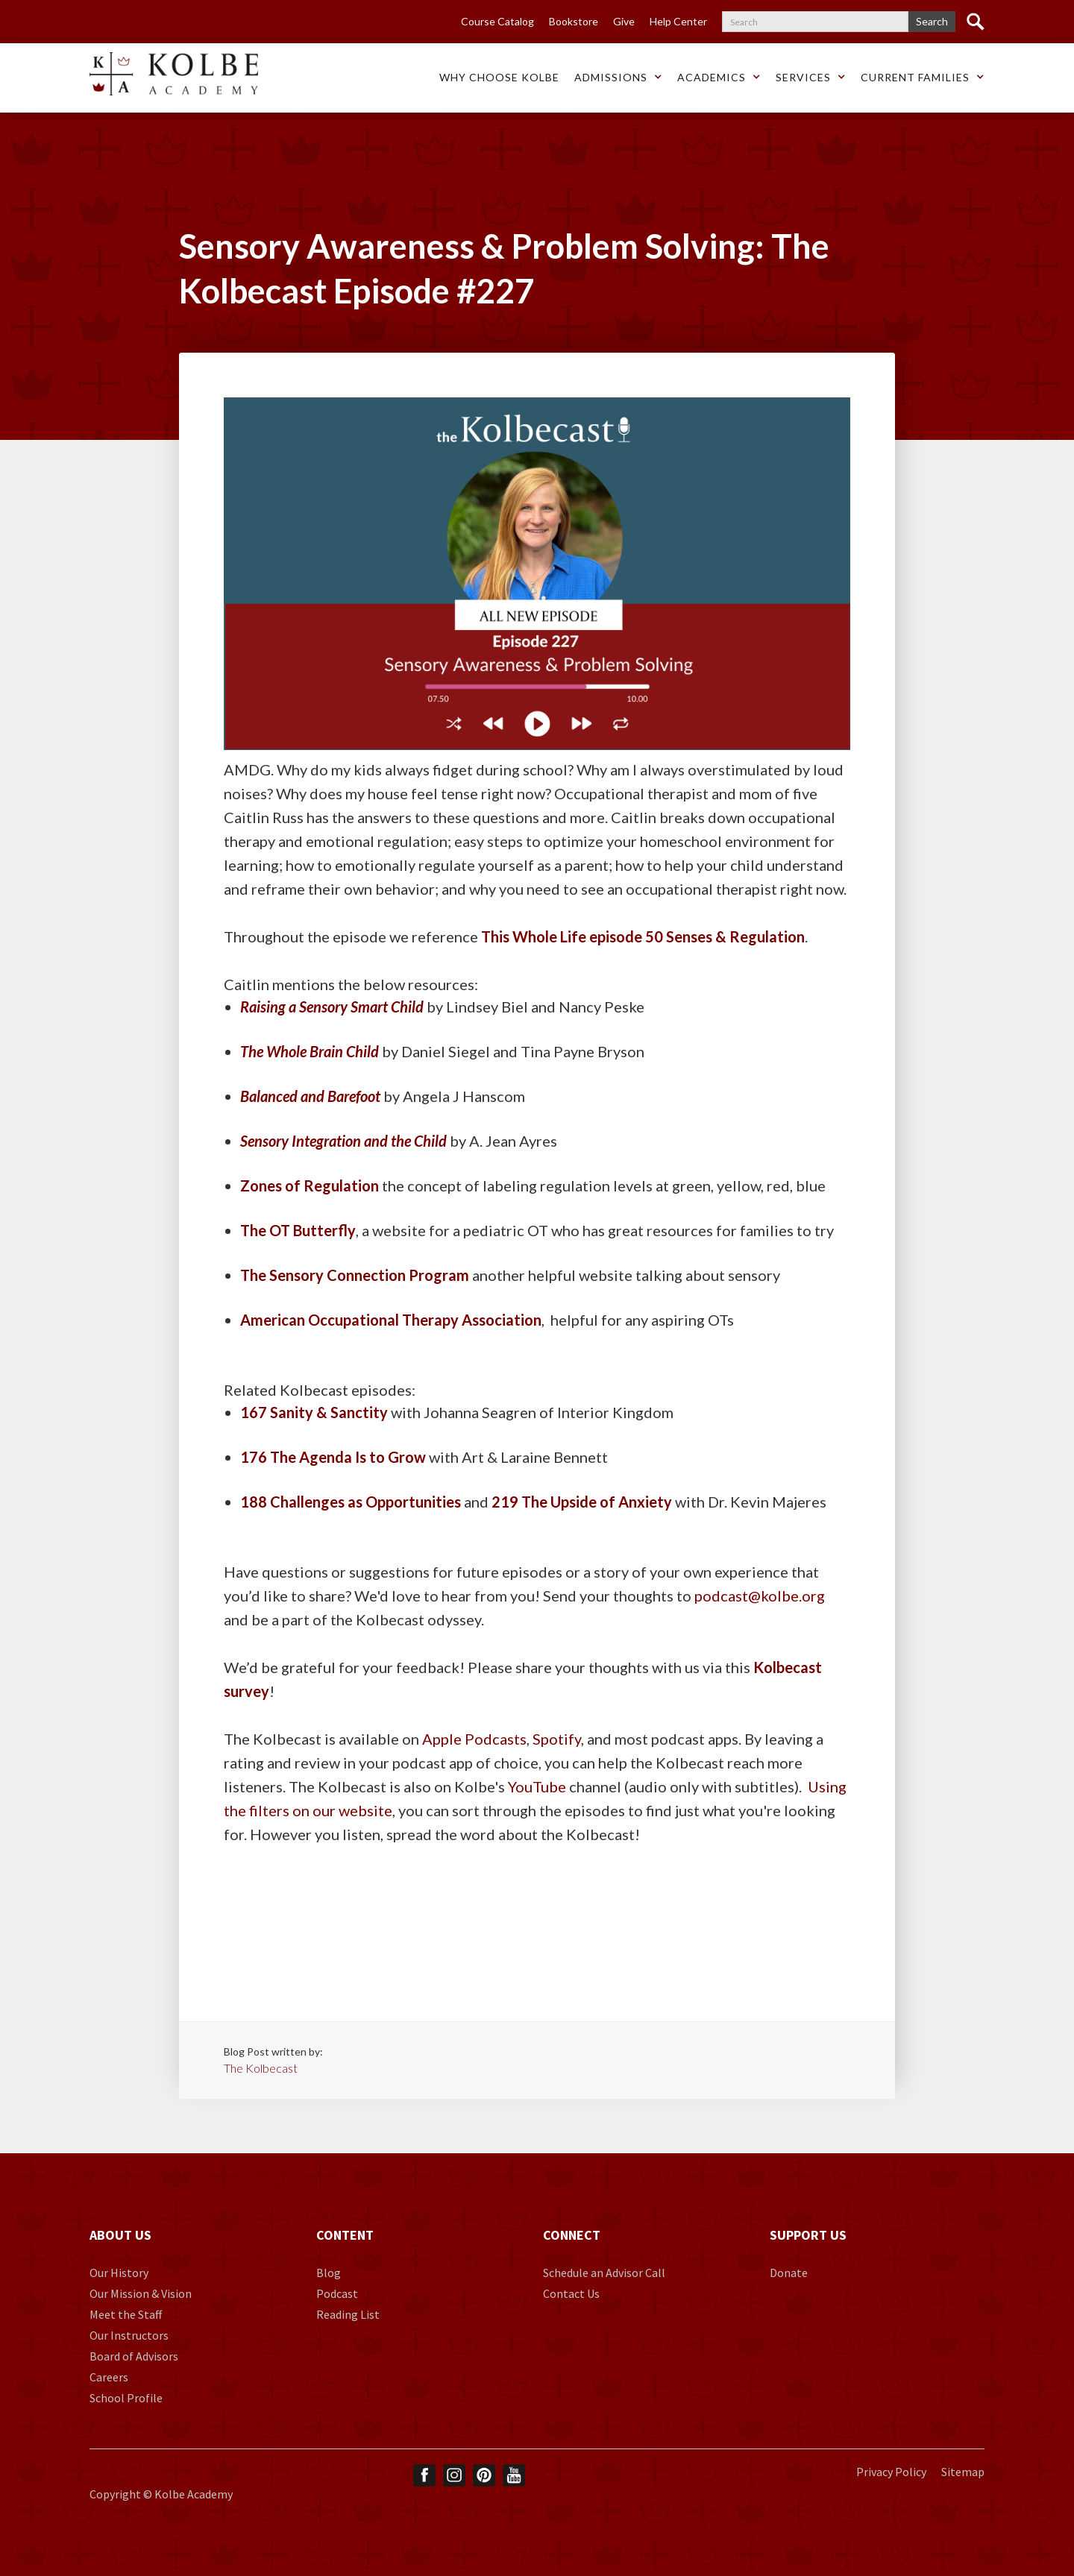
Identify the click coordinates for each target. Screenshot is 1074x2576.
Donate (789, 2272)
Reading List (348, 2314)
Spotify (557, 1739)
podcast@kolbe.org (759, 1596)
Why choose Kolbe (499, 77)
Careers (109, 2376)
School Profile (126, 2397)
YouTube (537, 1786)
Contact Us (571, 2293)
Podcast (337, 2293)
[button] (499, 78)
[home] (174, 73)
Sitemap (962, 2471)
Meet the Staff (126, 2314)
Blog (328, 2272)
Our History (119, 2272)
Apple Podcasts (474, 1739)
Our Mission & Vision (141, 2293)
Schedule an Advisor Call (604, 2272)
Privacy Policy (891, 2471)
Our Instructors (129, 2335)
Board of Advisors (134, 2356)
